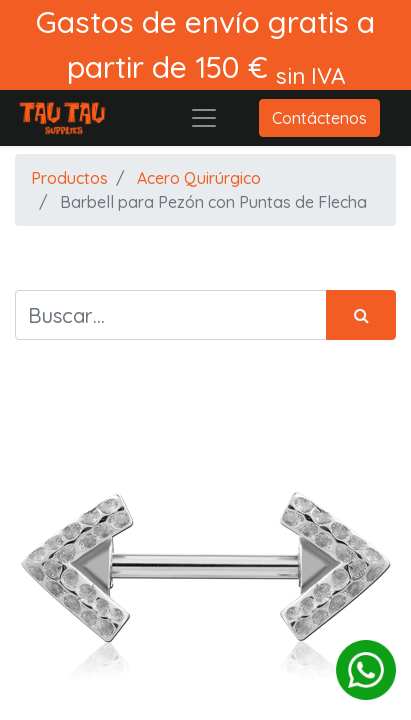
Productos (69, 178)
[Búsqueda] (361, 315)
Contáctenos (319, 118)
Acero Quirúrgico (199, 178)
